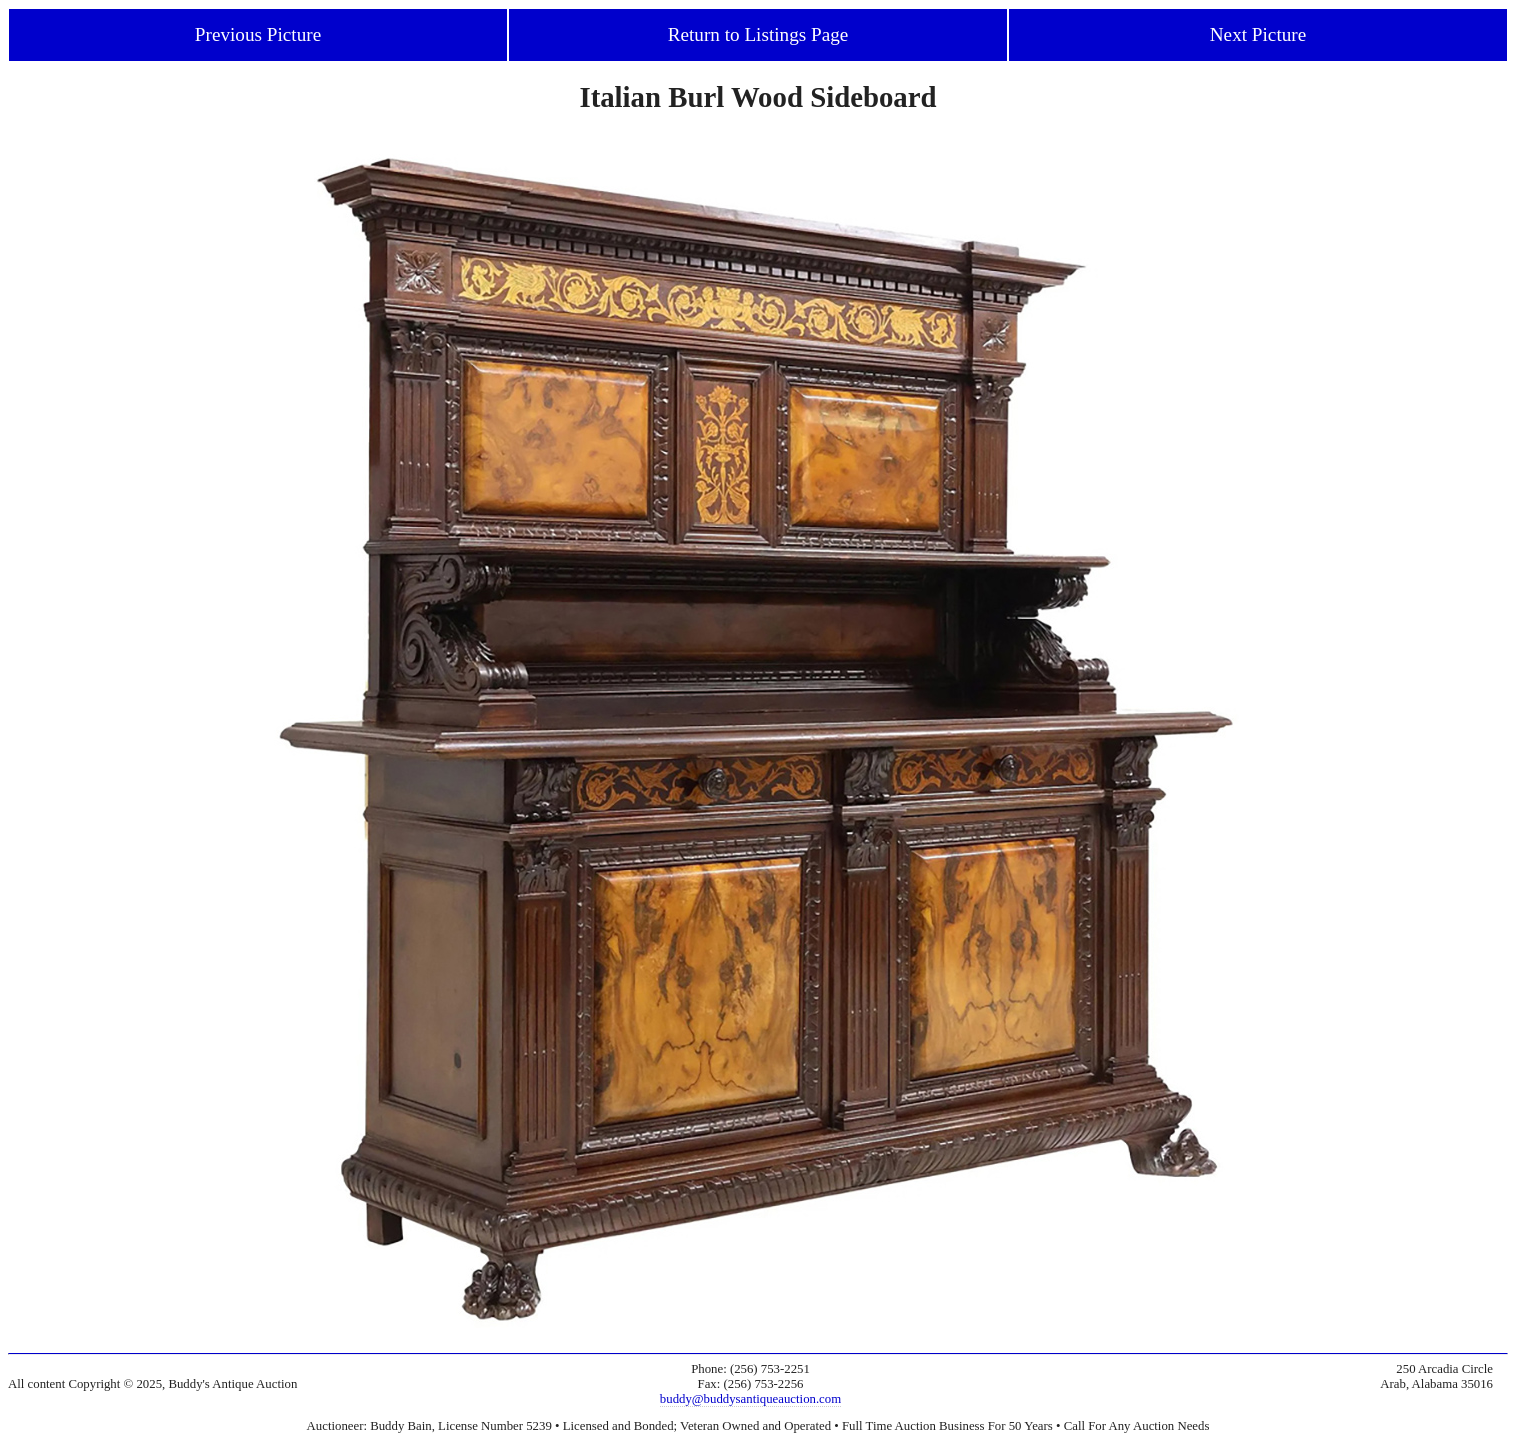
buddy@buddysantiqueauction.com (750, 1399)
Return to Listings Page (758, 34)
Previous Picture (258, 34)
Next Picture (1258, 34)
